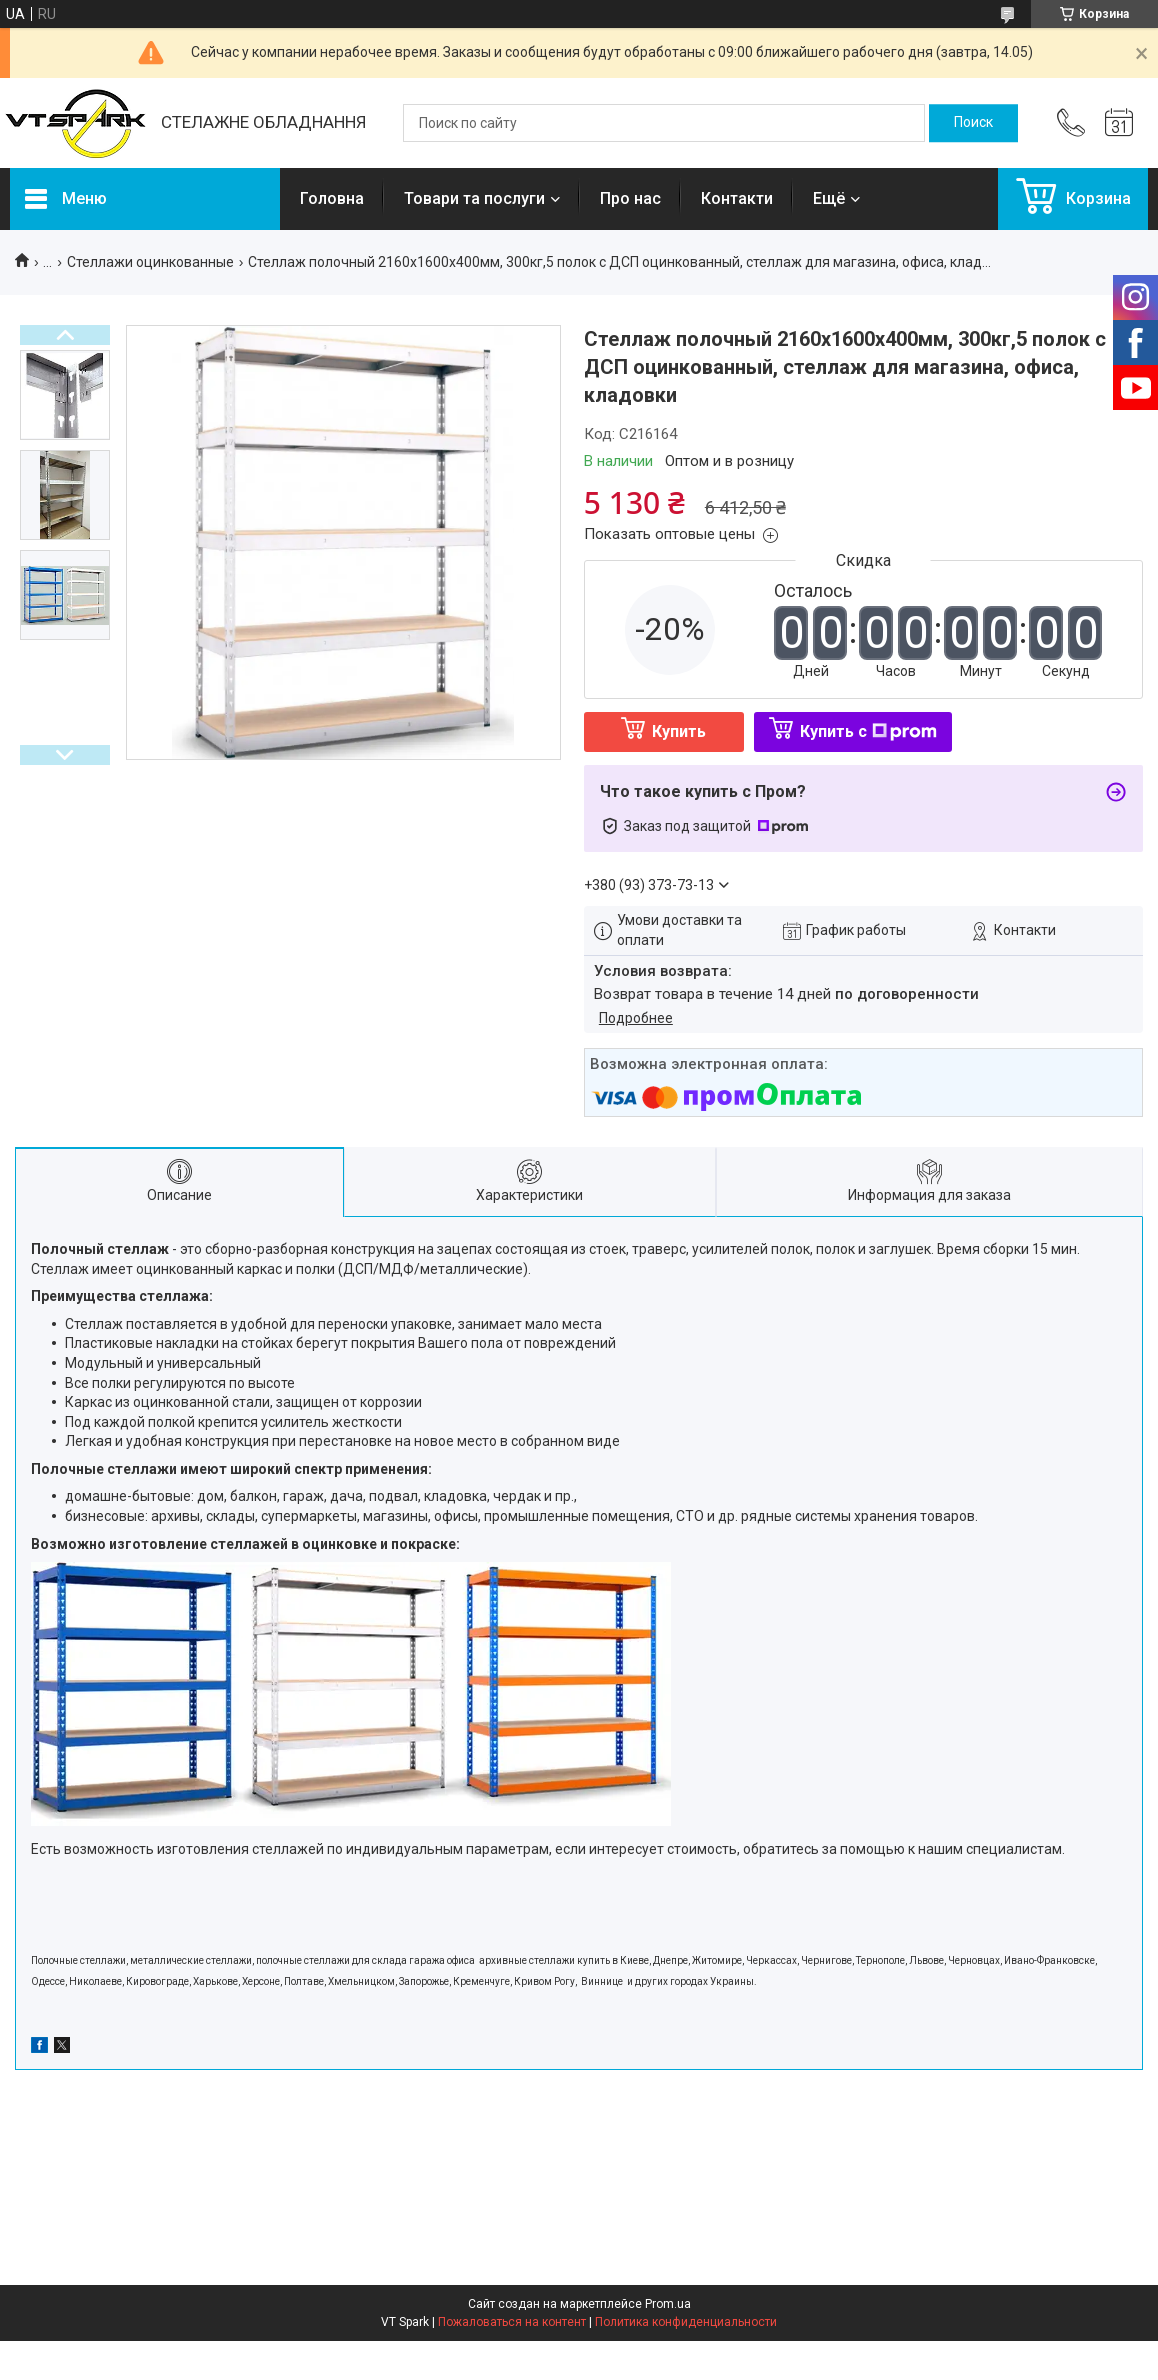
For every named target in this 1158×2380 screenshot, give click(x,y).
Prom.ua (668, 2304)
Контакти (737, 198)
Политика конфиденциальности (686, 2322)
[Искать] (973, 123)
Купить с (868, 731)
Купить (679, 731)
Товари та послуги (474, 198)
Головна (332, 198)
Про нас (630, 198)
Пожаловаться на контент (512, 2322)
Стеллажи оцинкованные (150, 262)
